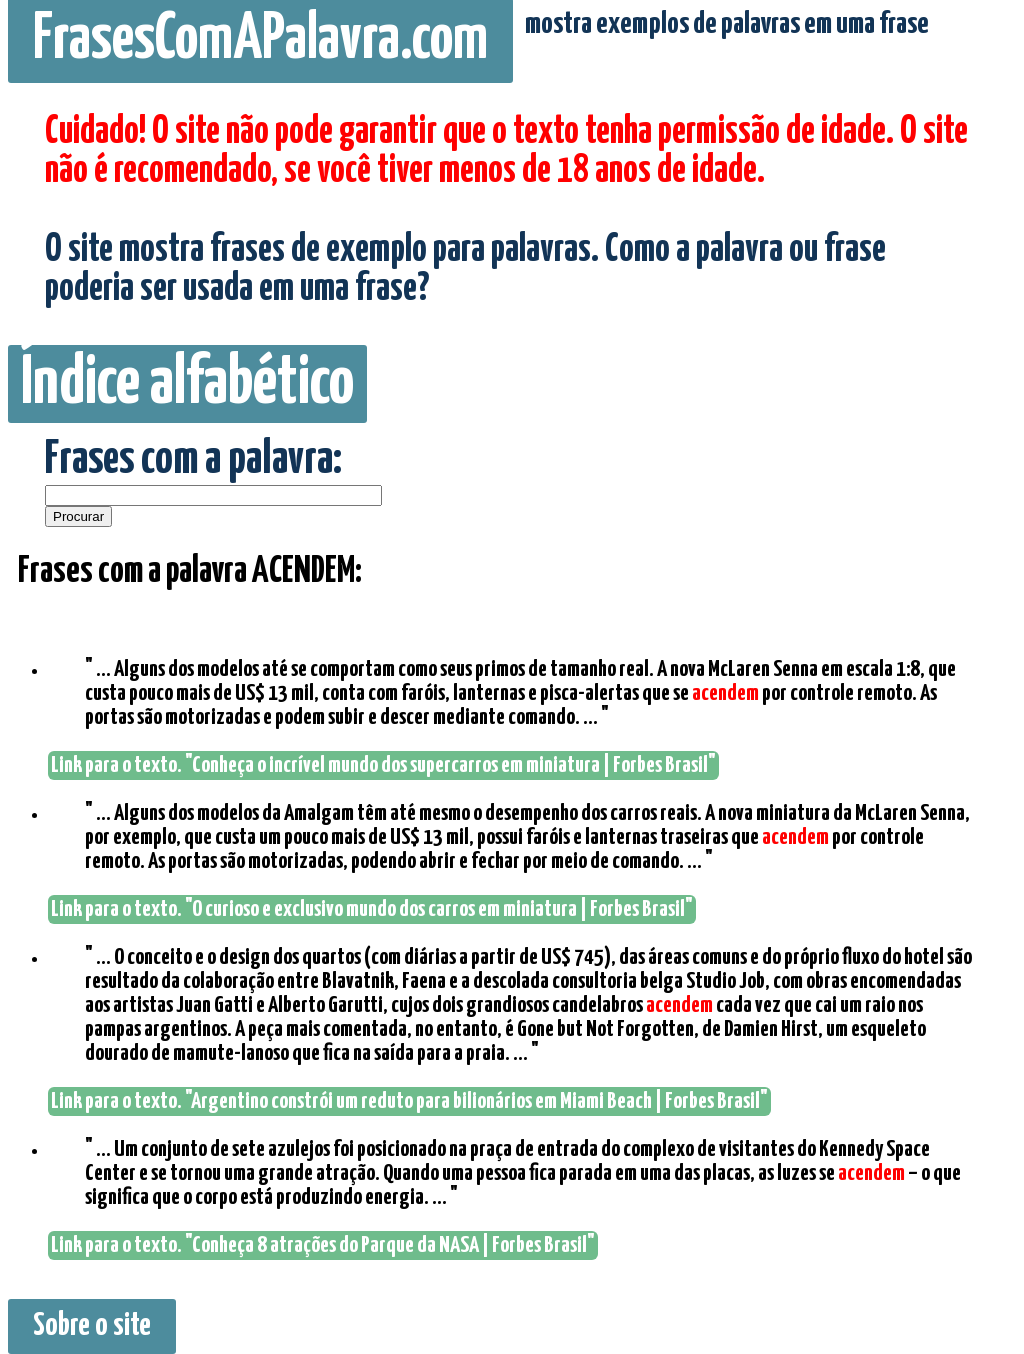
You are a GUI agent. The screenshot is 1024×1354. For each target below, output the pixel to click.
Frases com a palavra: (193, 460)
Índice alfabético (187, 384)
